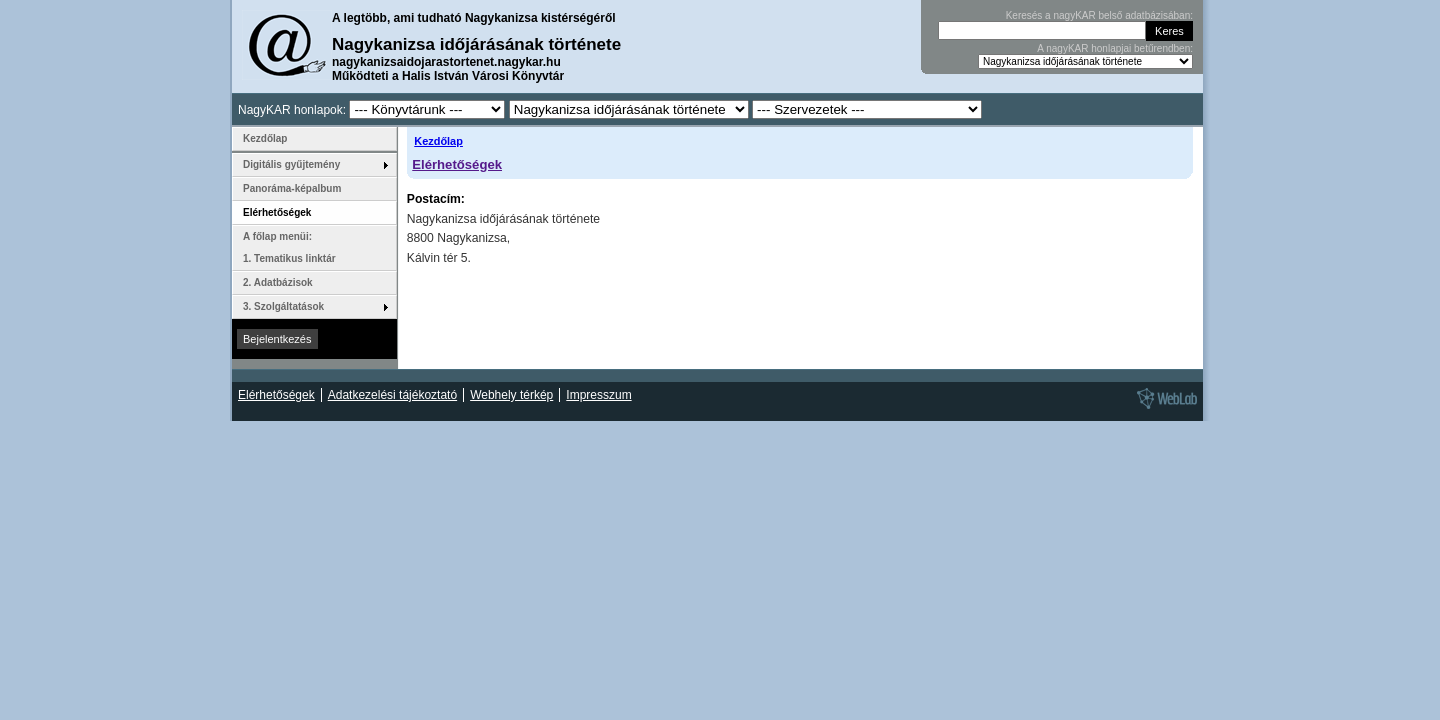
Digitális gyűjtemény (291, 164)
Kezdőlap (438, 141)
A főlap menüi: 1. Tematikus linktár (289, 247)
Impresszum (598, 395)
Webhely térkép (511, 395)
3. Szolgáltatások (283, 306)
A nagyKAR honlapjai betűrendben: (1115, 48)
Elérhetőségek (457, 164)
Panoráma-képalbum (292, 188)
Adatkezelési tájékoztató (392, 395)
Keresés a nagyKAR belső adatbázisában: (1099, 15)
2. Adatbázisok (278, 282)
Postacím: (436, 199)
